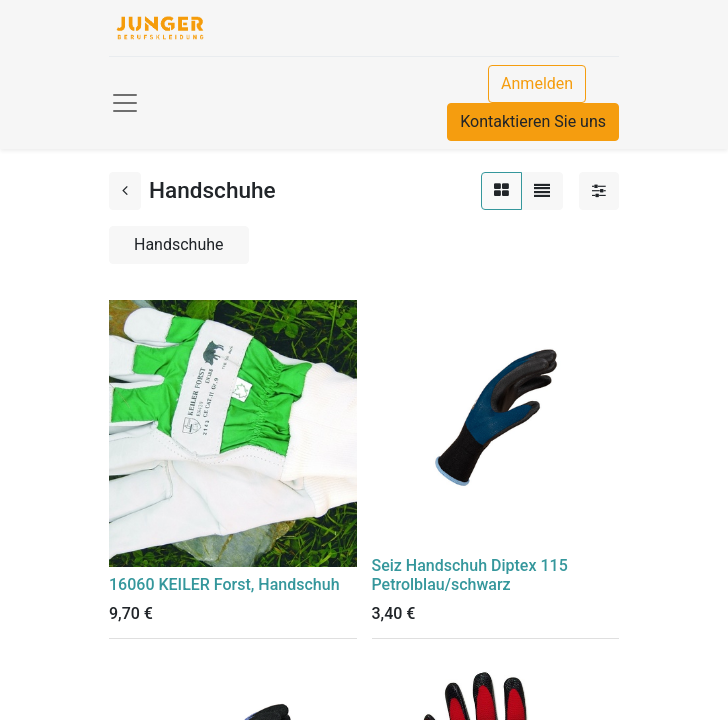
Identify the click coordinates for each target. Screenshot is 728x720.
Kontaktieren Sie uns (533, 121)
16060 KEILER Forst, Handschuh (224, 584)
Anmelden (537, 83)
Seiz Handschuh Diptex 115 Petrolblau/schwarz (470, 575)
